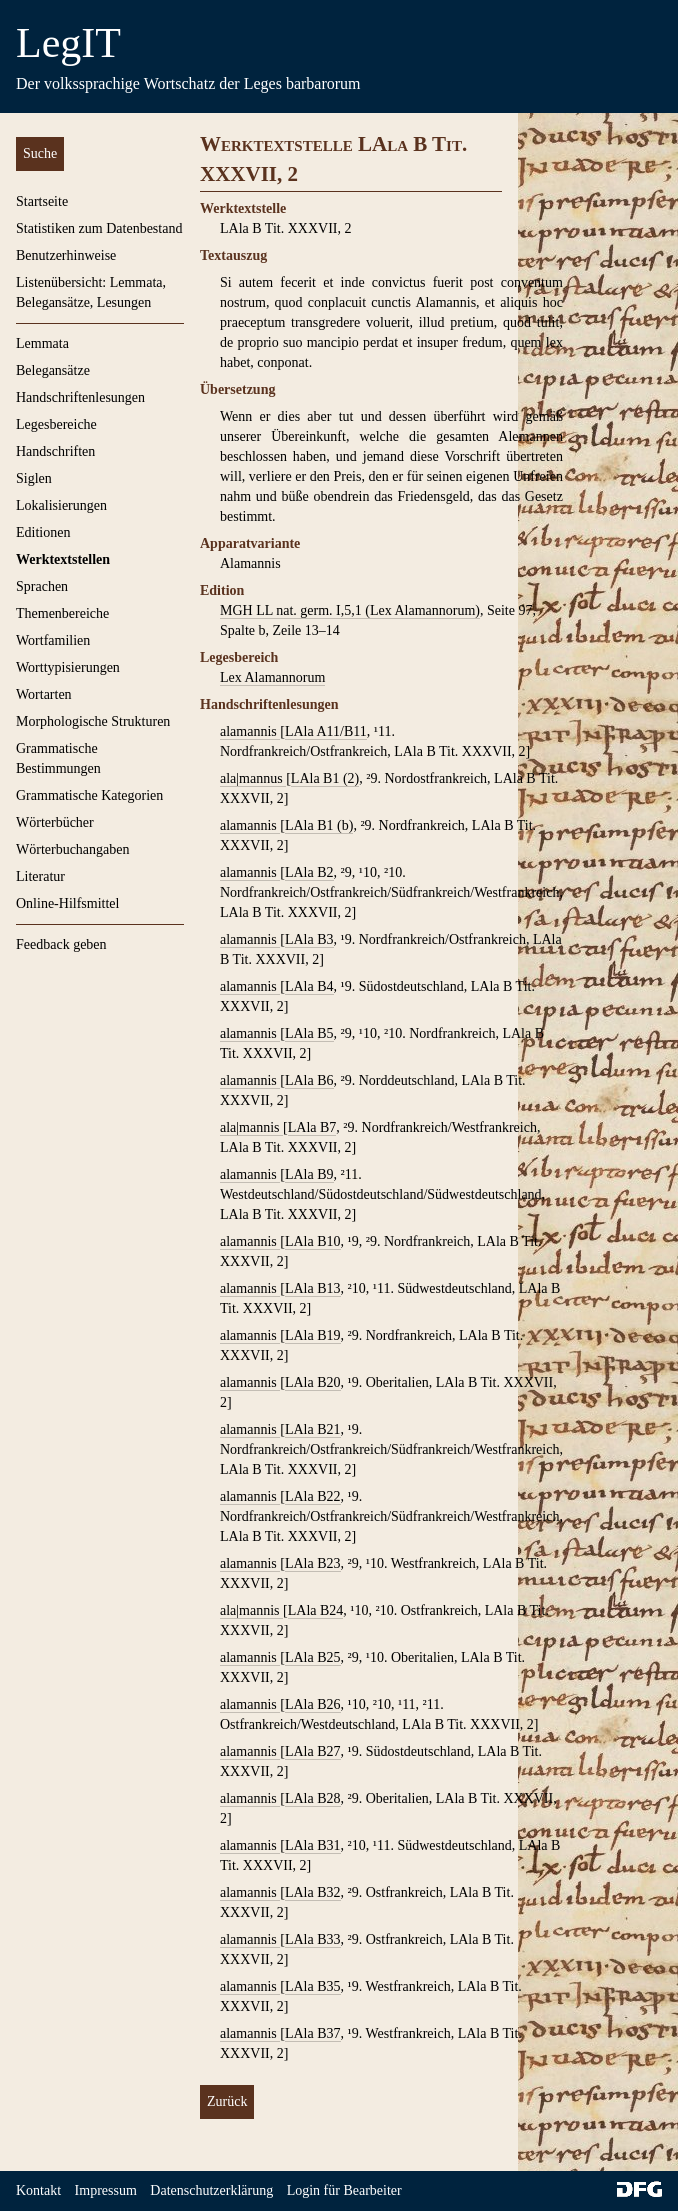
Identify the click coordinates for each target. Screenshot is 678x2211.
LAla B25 (313, 1657)
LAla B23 (313, 1563)
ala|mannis (251, 1127)
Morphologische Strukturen (93, 721)
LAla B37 (313, 2033)
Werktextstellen (63, 559)
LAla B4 (309, 986)
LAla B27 (313, 1751)
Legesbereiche (56, 424)
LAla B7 (312, 1127)
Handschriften (55, 451)
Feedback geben (61, 944)
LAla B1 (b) (319, 825)
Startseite (42, 201)
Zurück (227, 2101)
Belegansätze (53, 370)
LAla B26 (313, 1704)
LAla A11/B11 (326, 731)
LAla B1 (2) (325, 778)
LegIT (68, 43)
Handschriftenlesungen (80, 397)
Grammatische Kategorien (89, 795)
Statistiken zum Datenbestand (99, 228)
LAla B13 (313, 1288)
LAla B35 (313, 1986)
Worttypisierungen (68, 667)
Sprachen (42, 586)
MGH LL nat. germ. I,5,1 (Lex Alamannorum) (350, 610)
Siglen (34, 478)
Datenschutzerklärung (211, 2190)
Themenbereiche (62, 613)
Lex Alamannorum (272, 677)
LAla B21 (313, 1429)
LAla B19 (313, 1335)
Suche (40, 153)
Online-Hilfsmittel (67, 903)
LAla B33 (313, 1939)
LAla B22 (313, 1496)
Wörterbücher (55, 822)
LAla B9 (309, 1174)
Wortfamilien (53, 640)
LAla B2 (309, 872)
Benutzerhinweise (66, 255)
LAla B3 (309, 939)
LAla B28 (313, 1798)
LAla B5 (309, 1033)
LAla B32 (313, 1892)
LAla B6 (309, 1080)
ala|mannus (253, 778)
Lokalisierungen (61, 505)
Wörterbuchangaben (73, 849)
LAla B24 (316, 1610)
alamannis (250, 731)
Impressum (106, 2190)
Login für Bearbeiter (344, 2190)
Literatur (40, 876)
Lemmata (42, 343)
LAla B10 (313, 1241)
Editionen (43, 532)
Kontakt (38, 2190)
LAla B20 (313, 1382)
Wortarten (44, 694)
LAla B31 (313, 1845)
